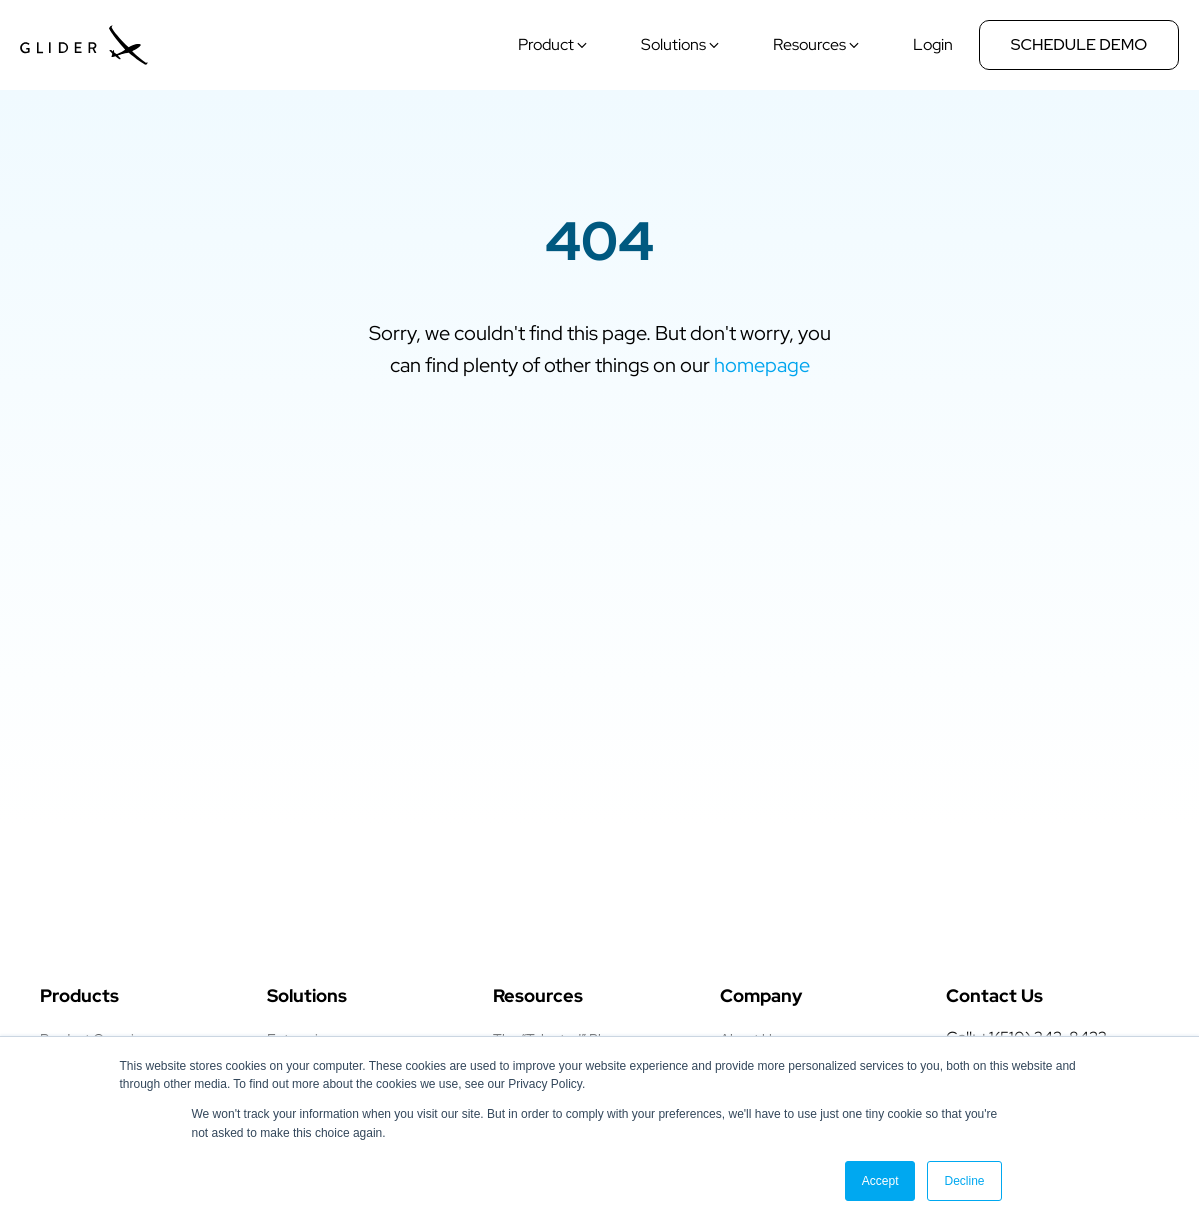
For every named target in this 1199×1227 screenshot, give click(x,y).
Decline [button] (964, 1181)
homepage (762, 365)
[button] (555, 45)
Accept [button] (880, 1181)
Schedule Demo (1079, 44)
